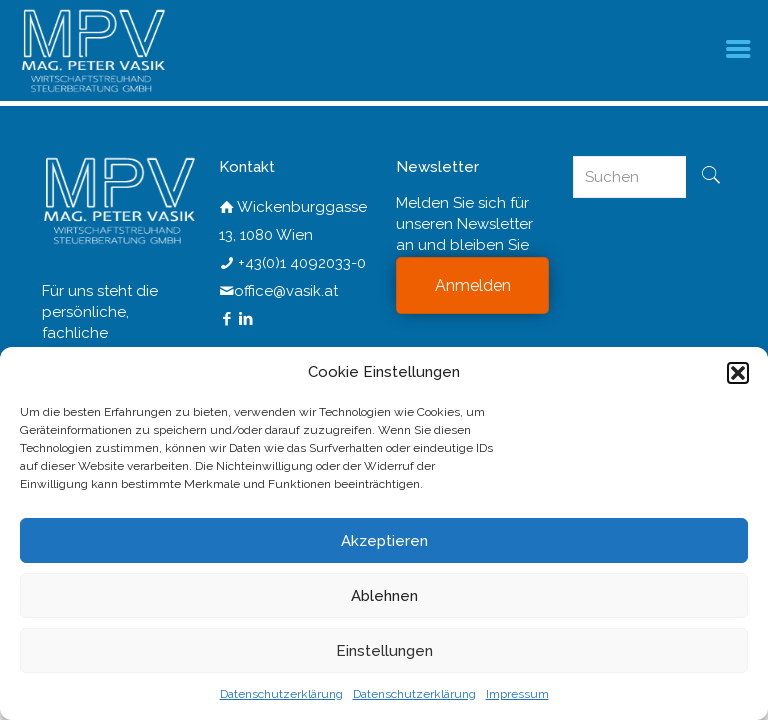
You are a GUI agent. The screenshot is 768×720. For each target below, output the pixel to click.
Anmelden (473, 285)
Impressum (517, 694)
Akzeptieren (384, 541)
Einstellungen (384, 651)
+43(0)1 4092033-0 (302, 263)
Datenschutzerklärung (281, 694)
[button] (738, 373)
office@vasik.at (286, 291)
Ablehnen (384, 596)
